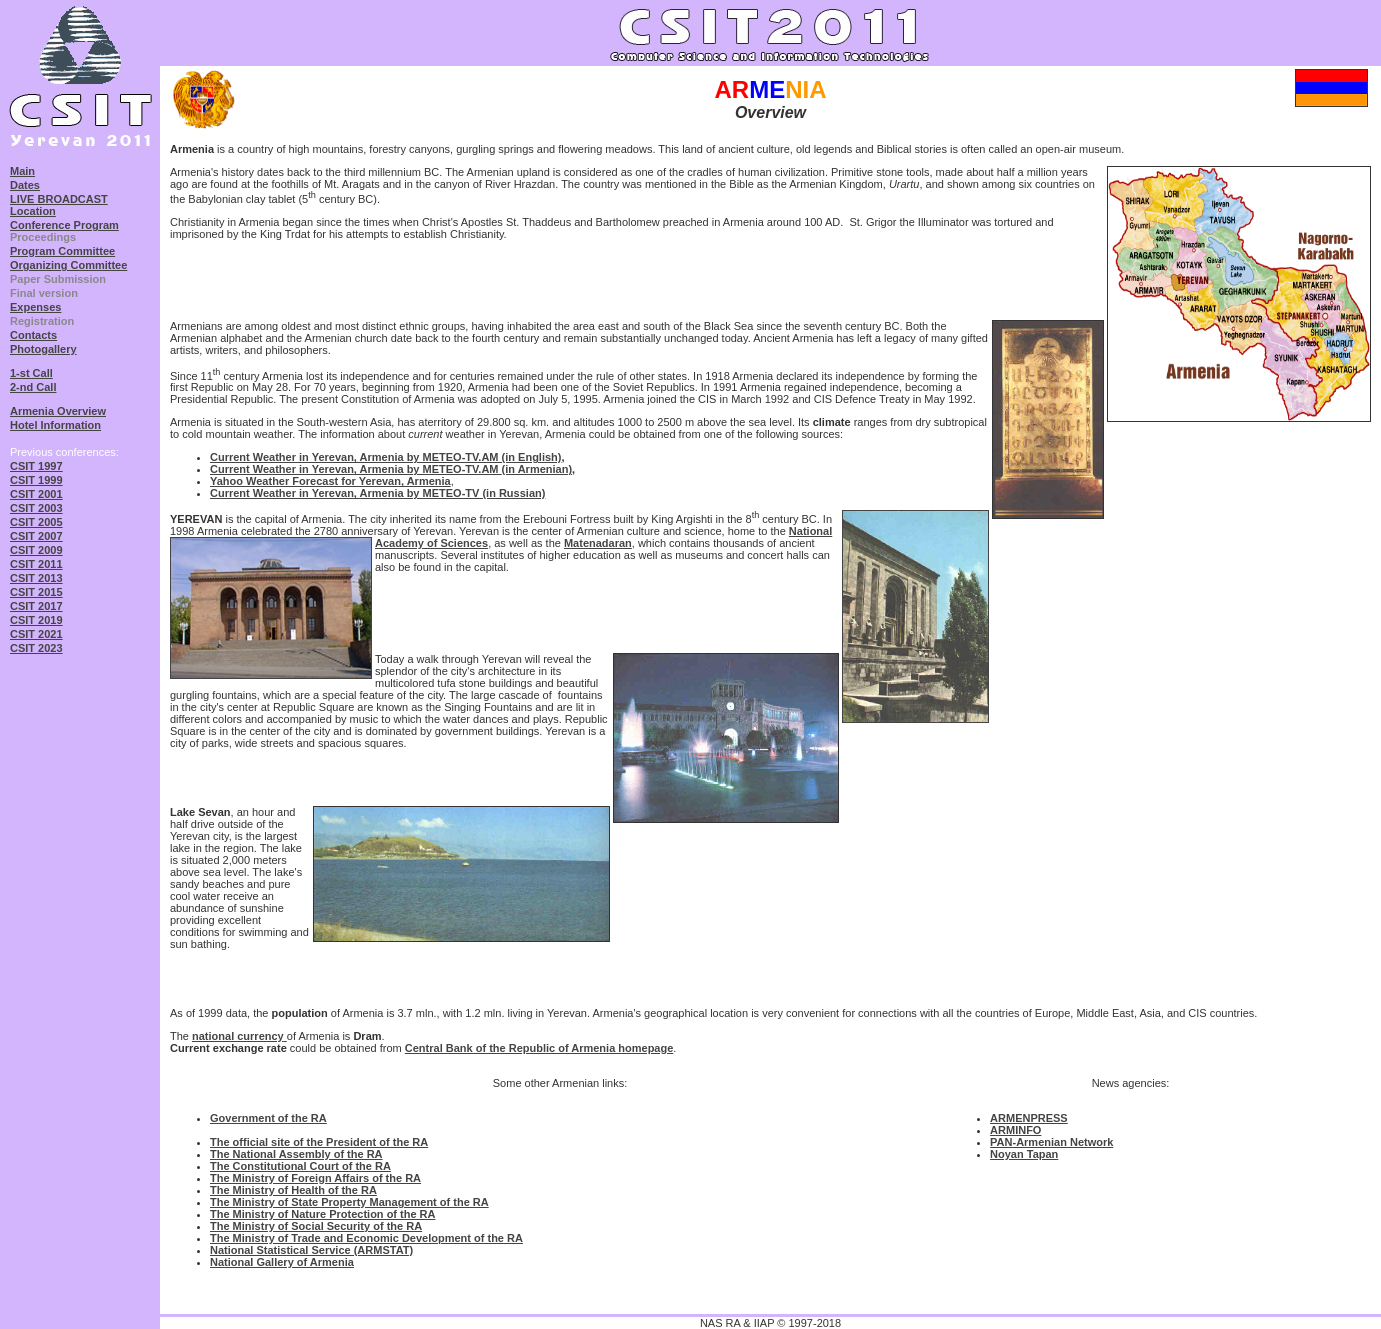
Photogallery (43, 349)
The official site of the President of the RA (319, 1142)
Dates (25, 185)
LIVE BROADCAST (59, 199)
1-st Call (31, 373)
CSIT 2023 (36, 648)
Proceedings (43, 237)
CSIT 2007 (36, 536)
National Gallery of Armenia (282, 1262)
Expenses (35, 307)
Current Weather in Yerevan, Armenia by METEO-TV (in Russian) (377, 493)
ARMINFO (1015, 1130)
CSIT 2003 (36, 508)
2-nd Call (33, 387)
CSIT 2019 (36, 620)
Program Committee (62, 251)
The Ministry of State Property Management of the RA (349, 1202)
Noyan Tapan (1024, 1154)
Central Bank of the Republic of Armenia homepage (539, 1048)
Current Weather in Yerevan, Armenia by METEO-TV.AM (356, 469)
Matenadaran (598, 543)
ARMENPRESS (1029, 1118)
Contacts (33, 335)
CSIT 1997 (36, 466)
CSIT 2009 (36, 550)
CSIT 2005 (36, 522)
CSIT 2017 (36, 606)
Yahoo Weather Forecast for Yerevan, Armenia (330, 481)
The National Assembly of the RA (296, 1154)
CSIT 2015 (36, 592)
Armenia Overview (58, 411)
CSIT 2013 (36, 578)
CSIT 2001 (36, 494)
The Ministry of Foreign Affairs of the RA (315, 1178)
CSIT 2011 (36, 564)
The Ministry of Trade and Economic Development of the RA (366, 1238)
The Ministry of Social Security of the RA (316, 1226)
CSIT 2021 (36, 634)
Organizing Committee (68, 265)
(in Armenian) (537, 469)
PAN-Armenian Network (1051, 1142)
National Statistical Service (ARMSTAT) (311, 1250)
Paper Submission (58, 279)
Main (22, 171)
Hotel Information (55, 425)
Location (33, 211)
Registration (42, 321)
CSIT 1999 (36, 480)
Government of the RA (268, 1118)
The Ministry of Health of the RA (293, 1190)
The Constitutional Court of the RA (300, 1166)
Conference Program (64, 225)
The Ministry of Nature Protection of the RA (323, 1214)
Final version (44, 293)
